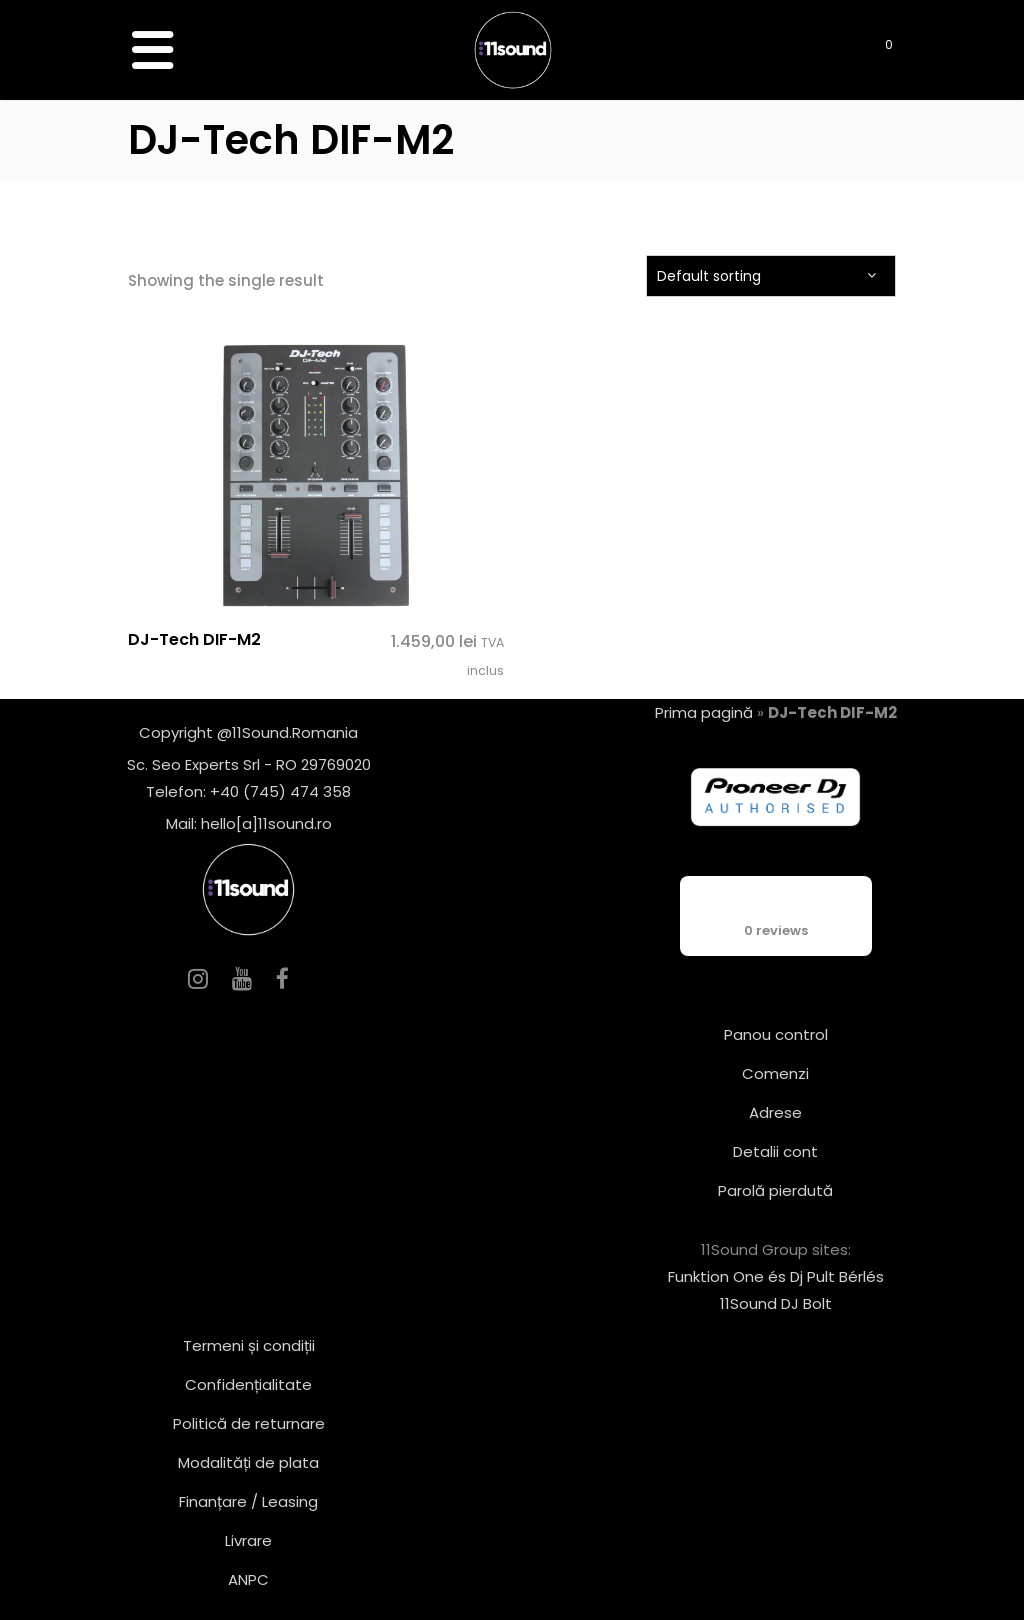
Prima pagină (704, 712)
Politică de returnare (249, 1423)
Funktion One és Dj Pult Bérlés (776, 1276)
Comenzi (775, 1073)
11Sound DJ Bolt (776, 1303)
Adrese (775, 1112)
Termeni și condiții (249, 1345)
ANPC (248, 1579)
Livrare (248, 1540)
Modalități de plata (248, 1462)
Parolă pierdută (775, 1190)
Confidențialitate (248, 1384)
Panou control (776, 1034)
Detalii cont (775, 1151)
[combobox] (771, 276)
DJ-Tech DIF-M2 (194, 639)
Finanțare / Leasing (248, 1501)
